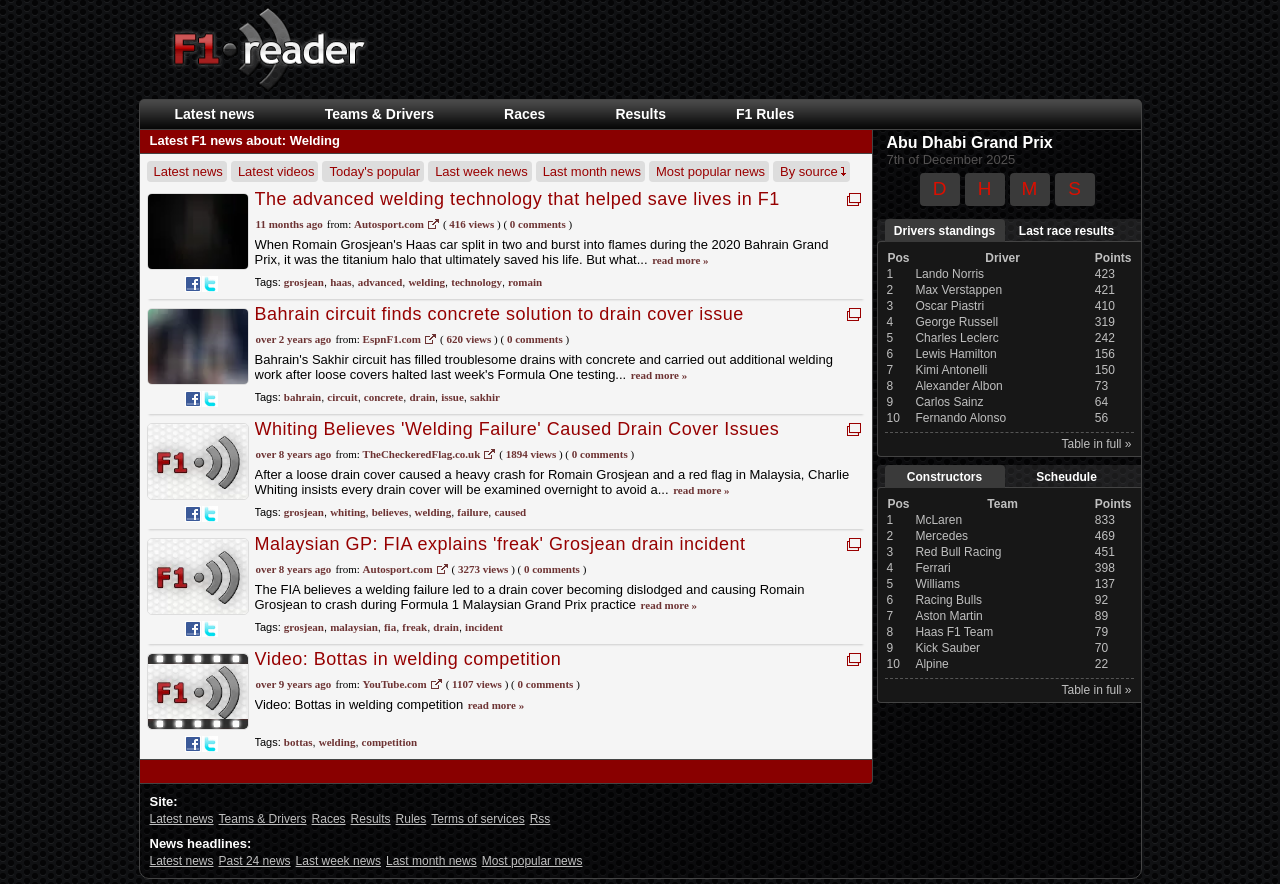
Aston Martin (948, 616)
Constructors (944, 477)
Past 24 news (255, 861)
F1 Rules (765, 114)
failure (472, 512)
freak (414, 627)
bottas (298, 742)
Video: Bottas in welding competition (408, 659)
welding (426, 282)
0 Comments (538, 224)
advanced (380, 282)
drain (422, 397)
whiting (347, 512)
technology (476, 282)
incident (484, 627)
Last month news (592, 171)
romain (525, 282)
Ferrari (932, 568)
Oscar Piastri (949, 306)
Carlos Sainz (949, 402)
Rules (411, 819)
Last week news (481, 171)
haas (340, 282)
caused (510, 512)
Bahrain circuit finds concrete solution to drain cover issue (499, 314)
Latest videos (276, 171)
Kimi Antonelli (951, 370)
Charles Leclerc (956, 338)
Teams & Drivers (379, 114)
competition (390, 742)
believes (390, 512)
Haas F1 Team (954, 632)
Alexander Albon (958, 386)
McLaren (938, 520)
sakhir (485, 397)
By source (813, 171)
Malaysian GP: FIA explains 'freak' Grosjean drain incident (500, 544)
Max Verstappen (958, 290)
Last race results (1066, 231)
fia (390, 627)
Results (640, 114)
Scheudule (1066, 477)
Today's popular (374, 171)
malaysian (354, 627)
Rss (540, 819)
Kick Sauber (947, 648)
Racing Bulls (948, 600)
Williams (937, 584)
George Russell (956, 322)
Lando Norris (949, 274)
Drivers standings (944, 231)
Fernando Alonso (960, 418)
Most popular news (710, 171)
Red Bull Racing (958, 552)
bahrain (302, 397)
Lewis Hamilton (955, 354)
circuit (342, 397)
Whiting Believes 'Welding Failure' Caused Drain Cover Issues (517, 429)
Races (524, 114)
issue (452, 397)
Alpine (931, 664)
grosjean (304, 282)
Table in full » (1096, 444)
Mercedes (941, 536)
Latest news (215, 114)
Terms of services (477, 819)
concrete (384, 397)
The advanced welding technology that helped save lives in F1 (517, 199)
